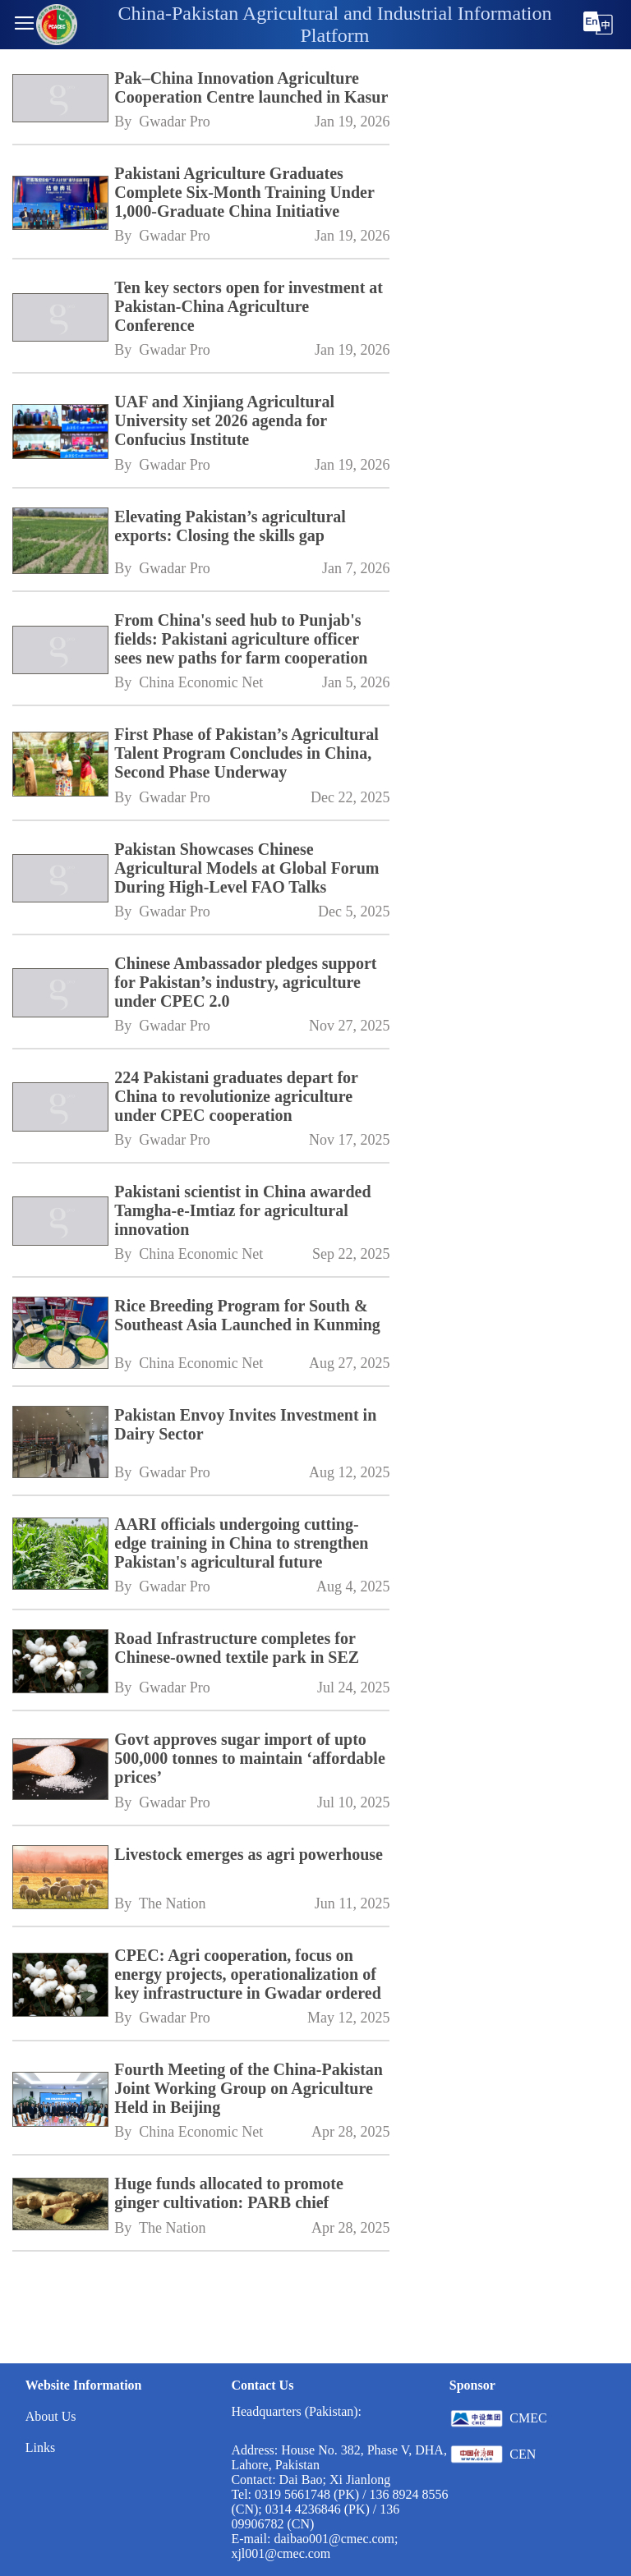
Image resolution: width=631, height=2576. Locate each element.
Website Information (83, 2385)
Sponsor (472, 2385)
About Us (50, 2416)
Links (40, 2447)
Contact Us (262, 2385)
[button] (23, 24)
